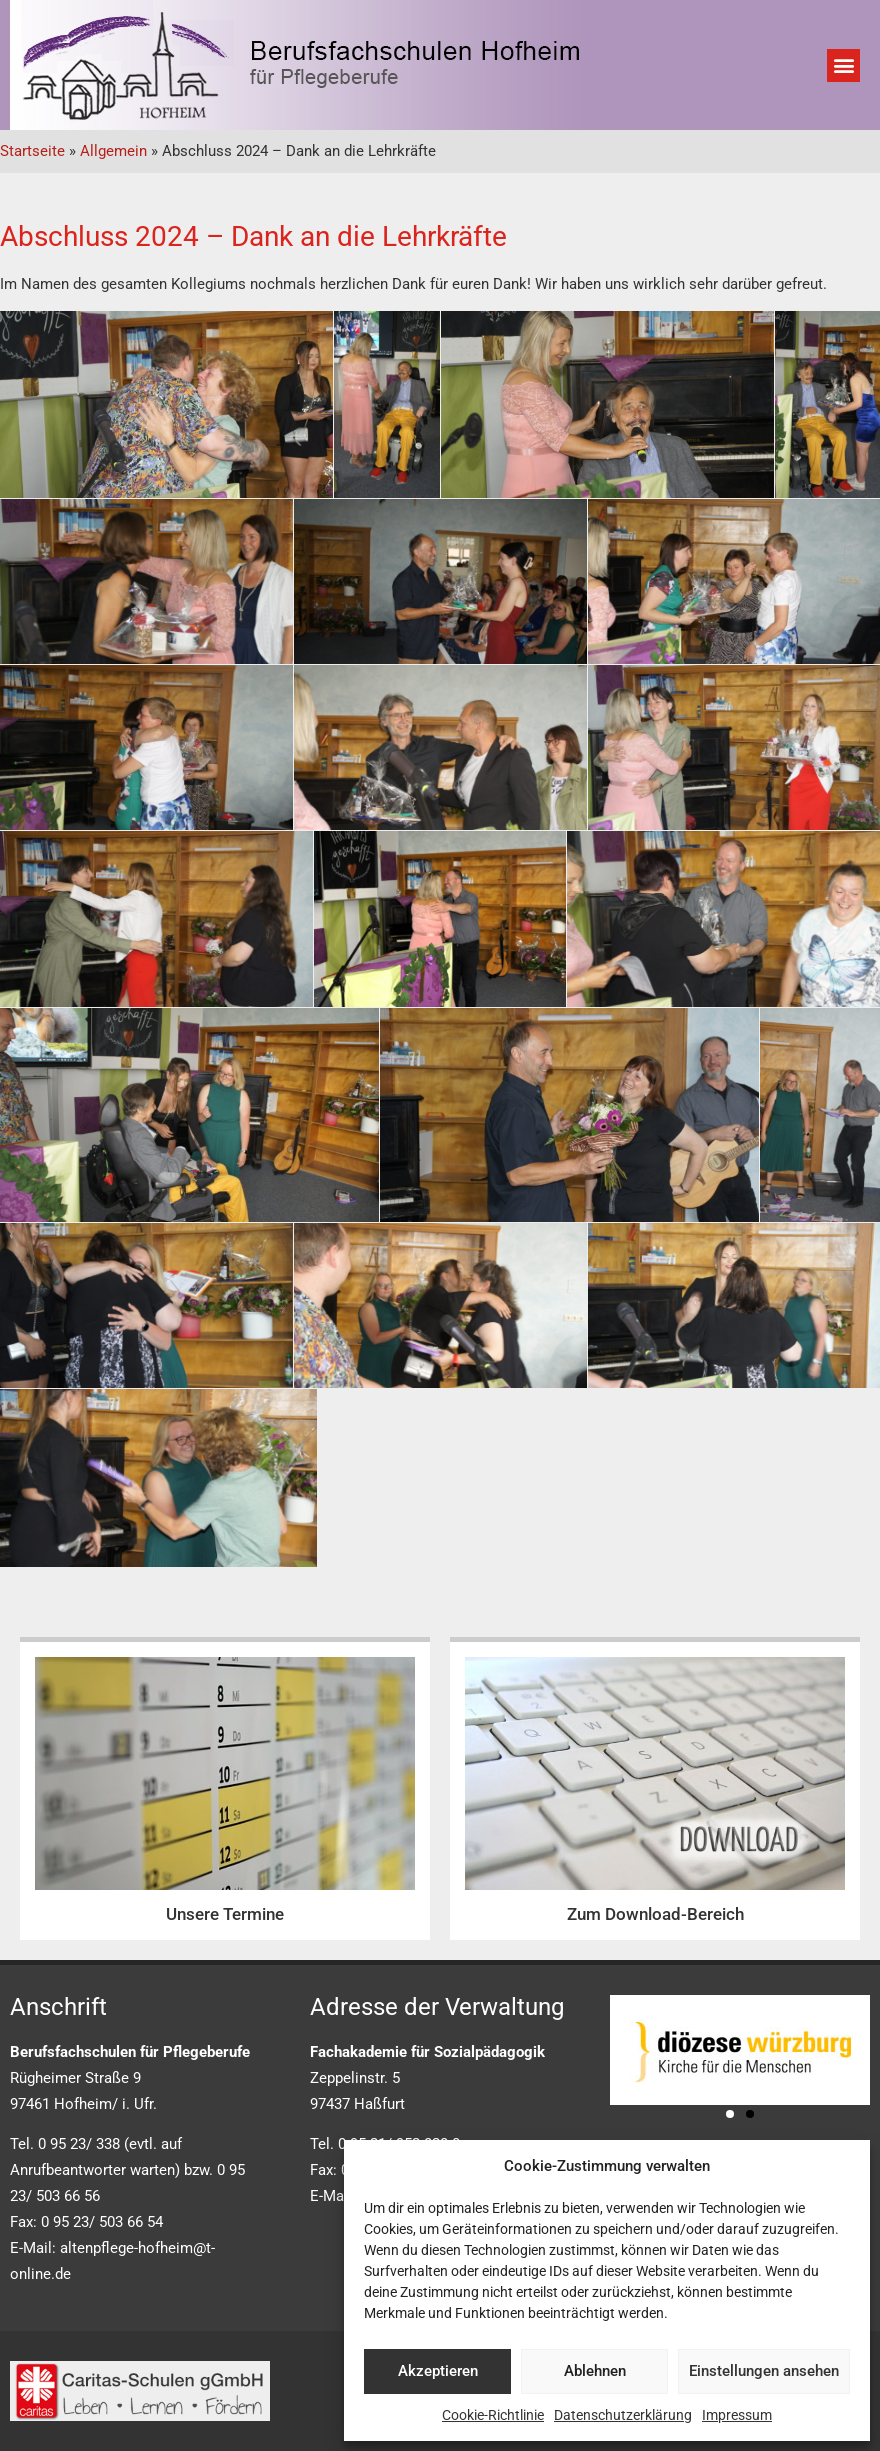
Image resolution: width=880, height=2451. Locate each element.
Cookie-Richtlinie (493, 2415)
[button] (843, 65)
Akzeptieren (438, 2371)
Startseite (32, 151)
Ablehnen (595, 2371)
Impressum (737, 2415)
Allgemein (113, 151)
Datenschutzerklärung (623, 2415)
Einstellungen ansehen (764, 2371)
